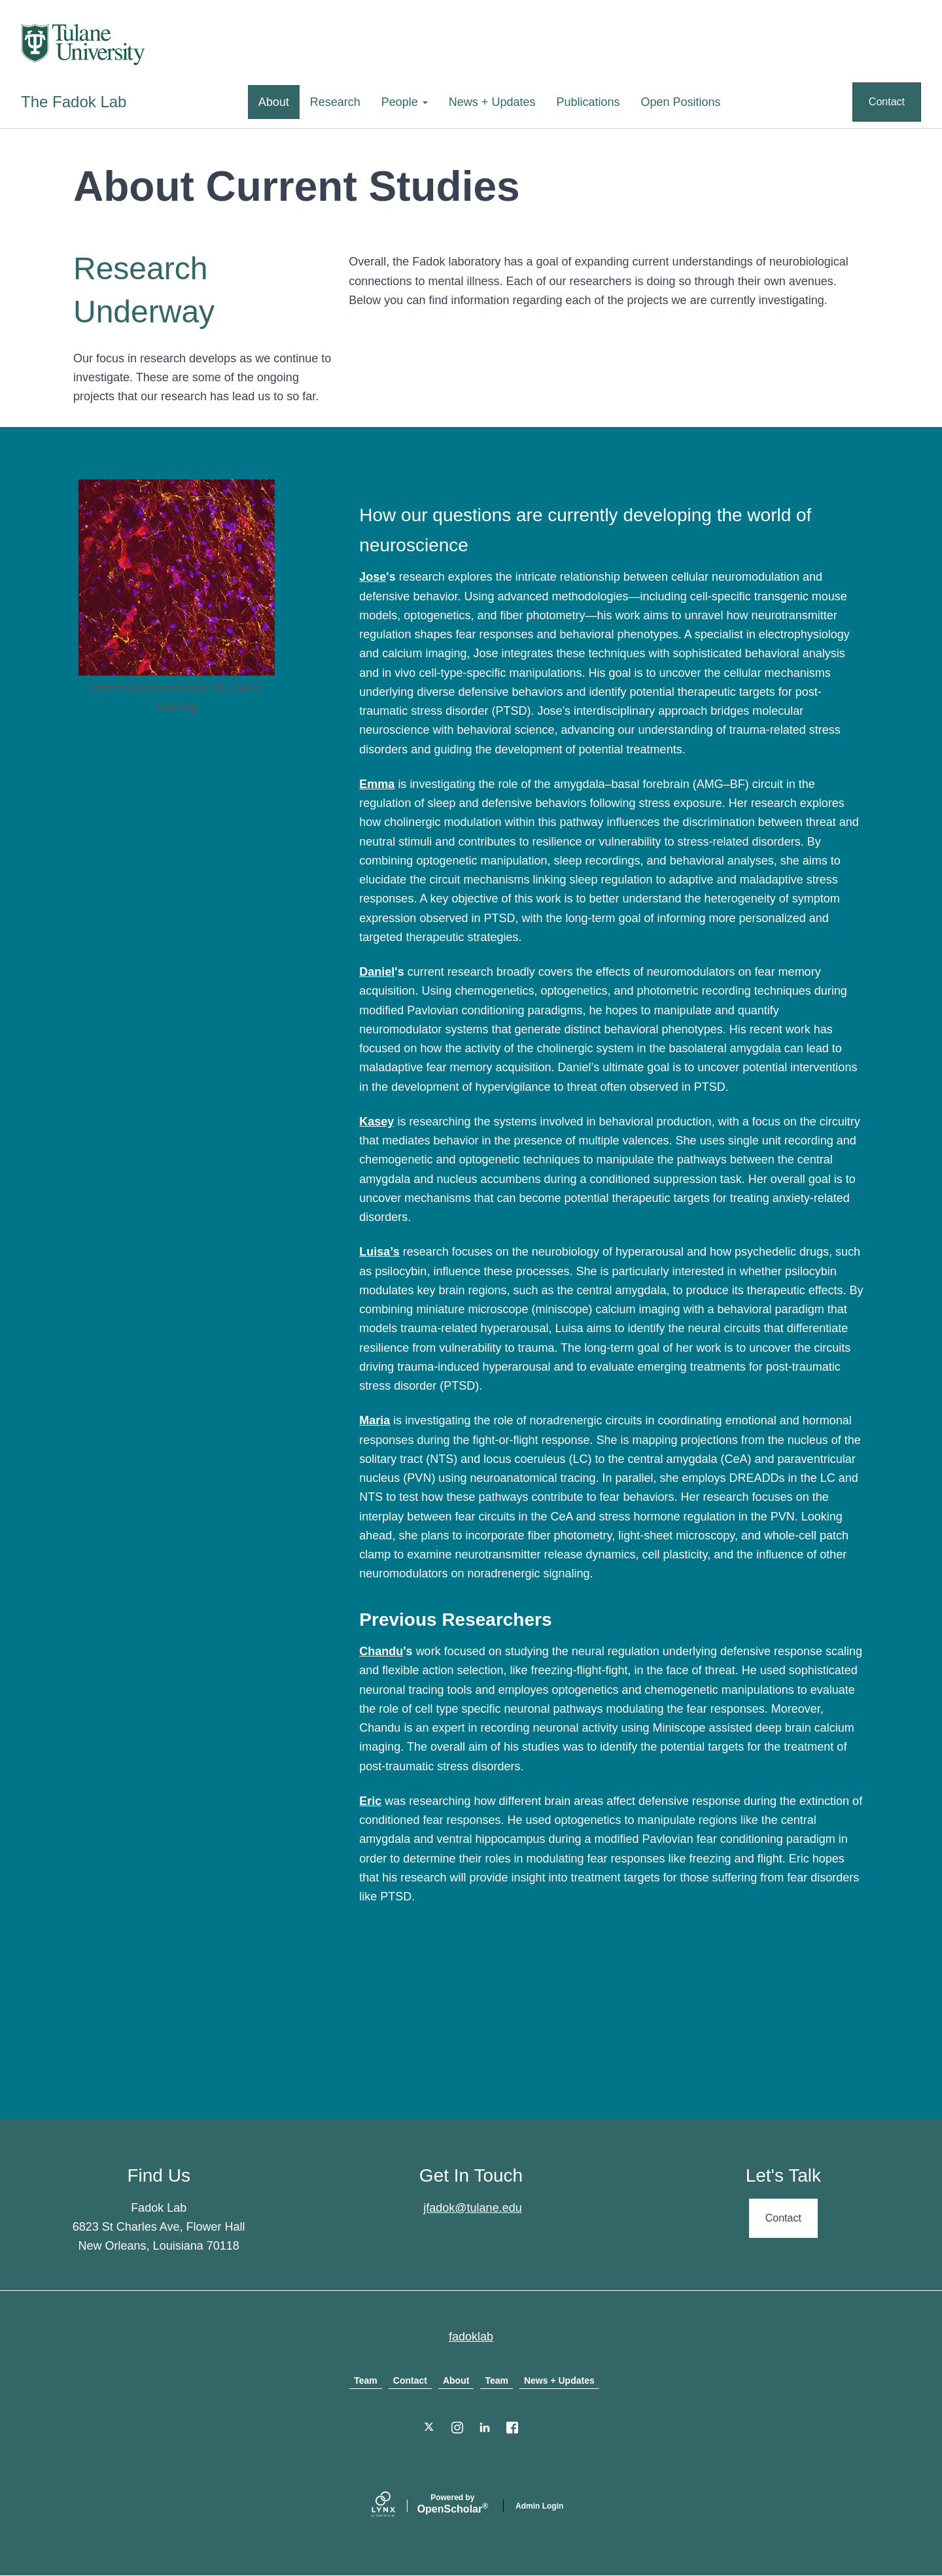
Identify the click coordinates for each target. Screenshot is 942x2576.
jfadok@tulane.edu (472, 2207)
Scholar (452, 2504)
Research (335, 102)
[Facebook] (512, 2427)
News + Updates (492, 102)
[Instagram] (457, 2427)
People (404, 102)
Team (365, 2380)
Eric (370, 1801)
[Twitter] (430, 2427)
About (273, 102)
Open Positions (681, 102)
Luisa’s (379, 1251)
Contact (887, 101)
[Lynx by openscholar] (394, 2505)
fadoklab (471, 2336)
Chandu (381, 1651)
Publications (587, 102)
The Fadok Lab (73, 102)
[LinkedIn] (485, 2427)
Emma (376, 784)
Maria (374, 1420)
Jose (372, 576)
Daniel (376, 971)
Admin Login (539, 2506)
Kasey (376, 1121)
